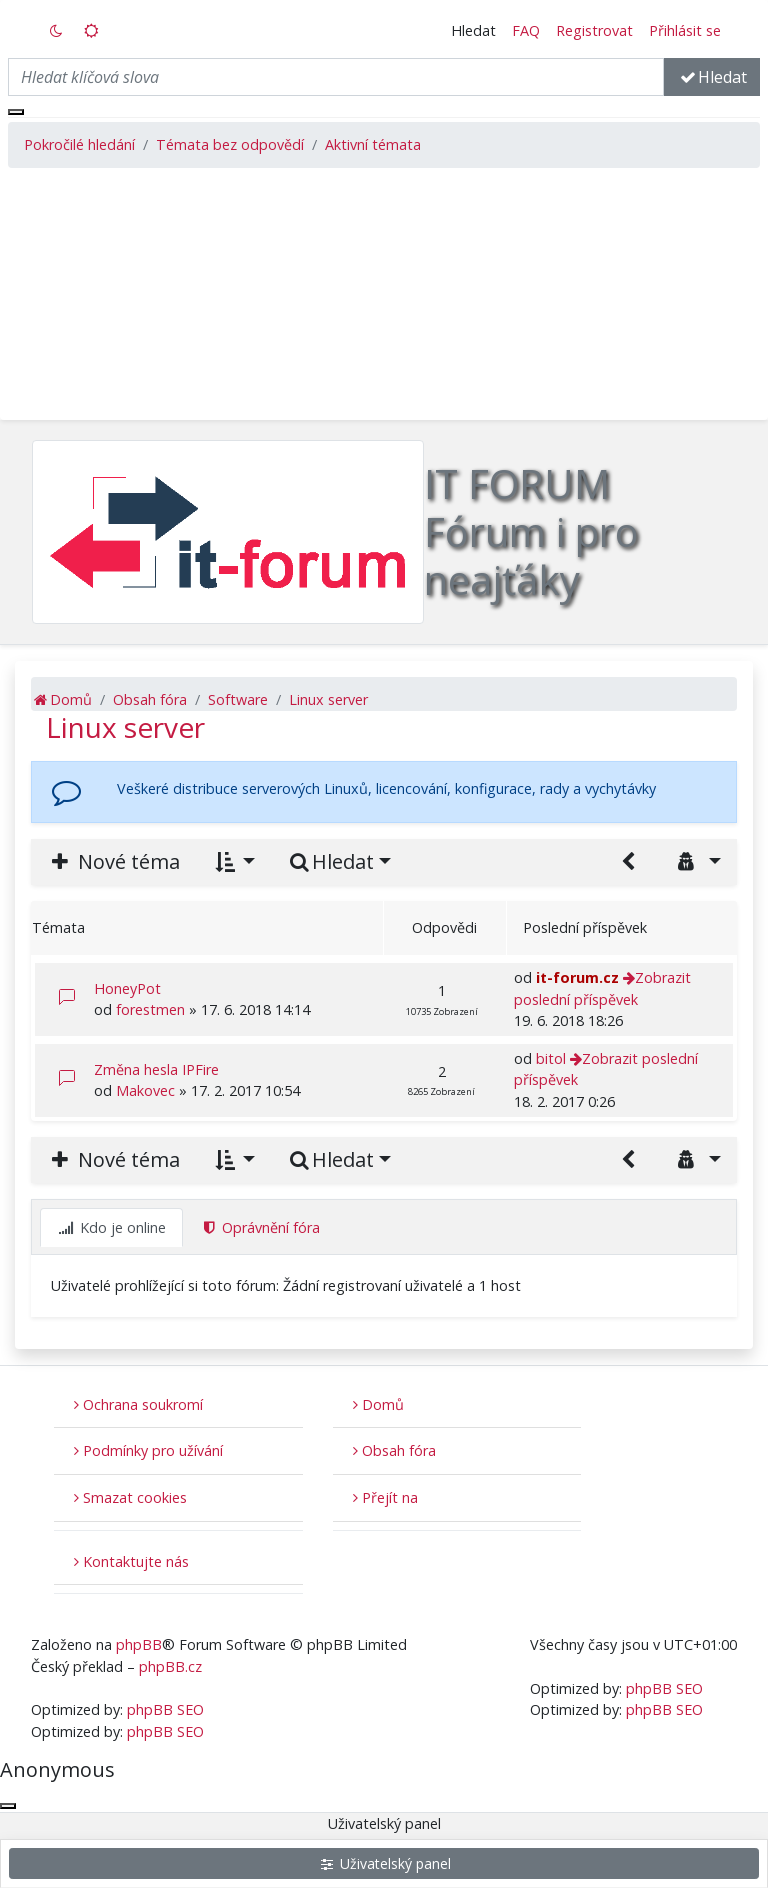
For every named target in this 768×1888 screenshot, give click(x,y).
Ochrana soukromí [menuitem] (138, 1404)
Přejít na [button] (385, 1497)
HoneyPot (127, 988)
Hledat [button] (473, 30)
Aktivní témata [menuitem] (373, 144)
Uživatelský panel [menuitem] (384, 1863)
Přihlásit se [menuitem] (685, 30)
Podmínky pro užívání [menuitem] (148, 1450)
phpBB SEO (165, 1709)
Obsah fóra (394, 1450)
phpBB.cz (170, 1666)
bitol (551, 1058)
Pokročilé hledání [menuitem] (79, 144)
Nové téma (113, 861)
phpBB (139, 1644)
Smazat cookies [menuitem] (130, 1497)
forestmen (150, 1009)
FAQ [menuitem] (526, 30)
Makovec (145, 1090)
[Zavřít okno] (16, 112)
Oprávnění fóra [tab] (260, 1227)
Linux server (125, 727)
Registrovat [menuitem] (594, 30)
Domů (378, 1404)
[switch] (56, 31)
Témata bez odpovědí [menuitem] (230, 144)
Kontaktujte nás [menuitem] (131, 1561)
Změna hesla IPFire (156, 1069)
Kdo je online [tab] (111, 1227)
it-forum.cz (577, 977)
